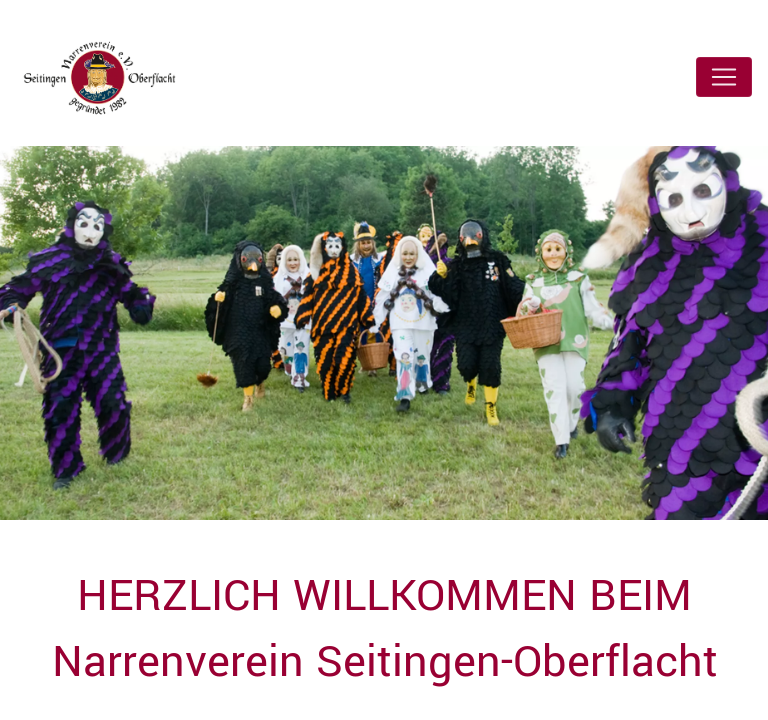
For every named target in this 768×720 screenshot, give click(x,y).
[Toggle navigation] (724, 77)
